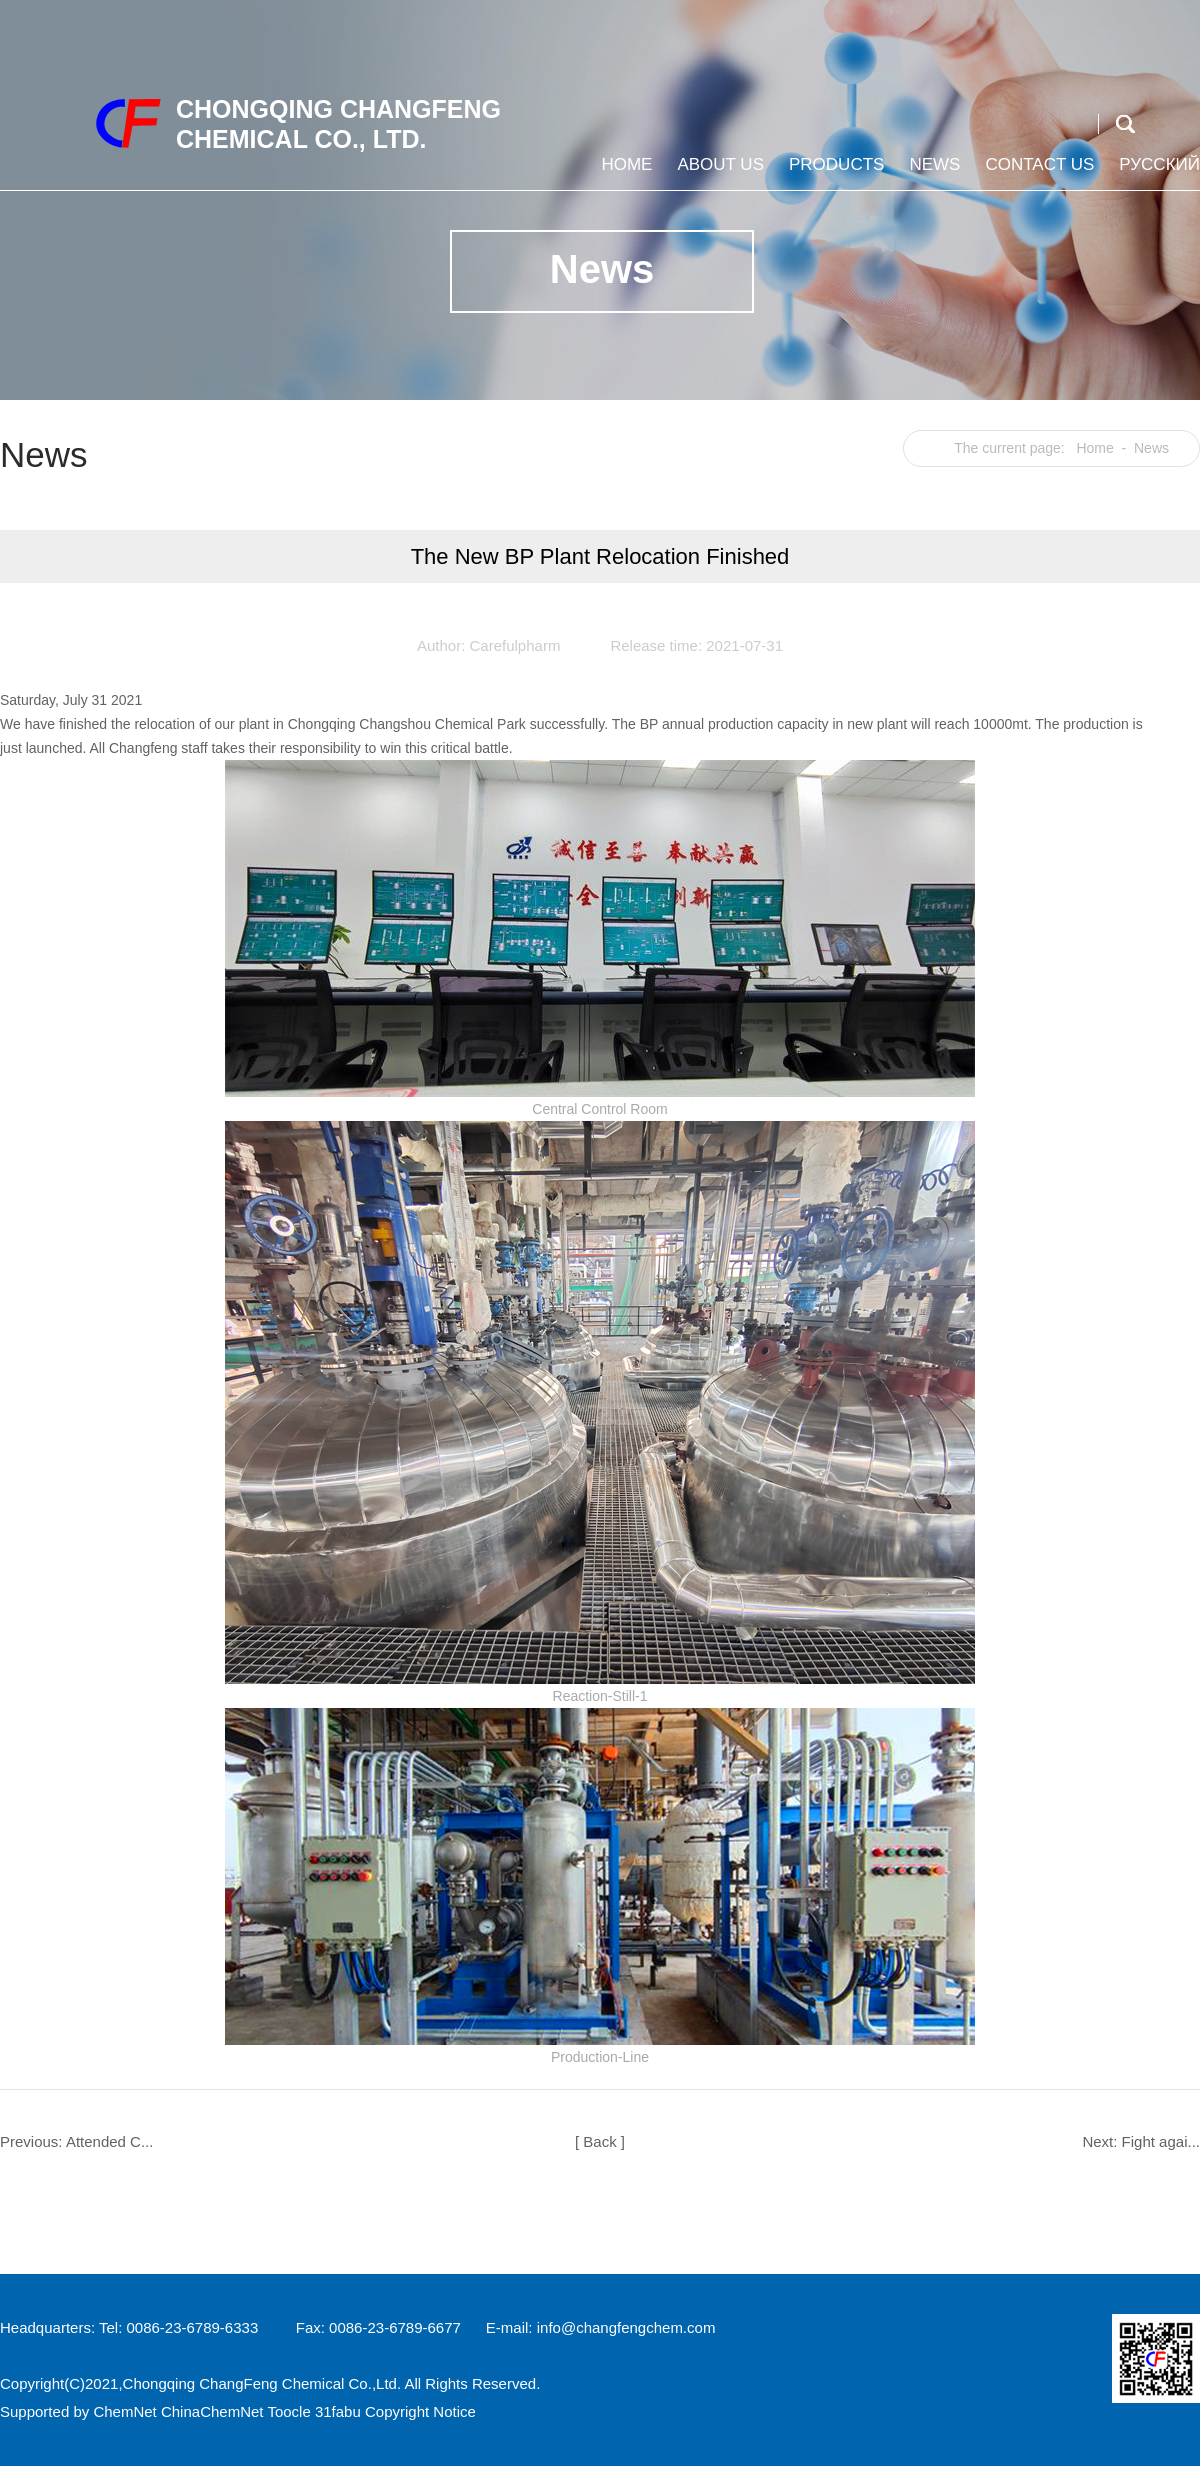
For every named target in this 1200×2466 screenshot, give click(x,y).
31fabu (338, 2411)
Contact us (1037, 172)
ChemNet (124, 2411)
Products (834, 172)
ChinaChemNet (212, 2411)
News (932, 172)
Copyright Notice (420, 2411)
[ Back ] (600, 2141)
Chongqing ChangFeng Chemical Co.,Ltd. (262, 2383)
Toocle (288, 2411)
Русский (1157, 172)
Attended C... (110, 2141)
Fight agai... (1161, 2141)
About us (718, 172)
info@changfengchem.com (626, 2327)
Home (624, 172)
